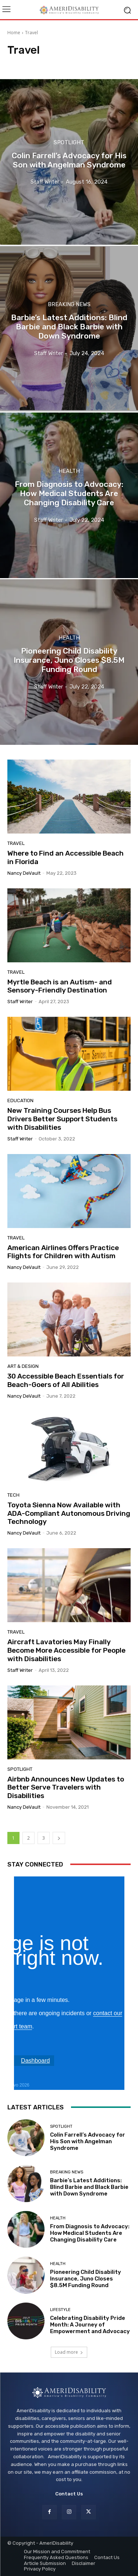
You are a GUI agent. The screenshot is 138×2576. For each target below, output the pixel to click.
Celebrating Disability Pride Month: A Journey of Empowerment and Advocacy (90, 2325)
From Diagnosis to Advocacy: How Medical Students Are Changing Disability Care (90, 2233)
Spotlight (69, 142)
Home (13, 32)
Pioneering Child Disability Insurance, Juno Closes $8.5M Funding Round (85, 2279)
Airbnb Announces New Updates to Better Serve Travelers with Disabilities (65, 1787)
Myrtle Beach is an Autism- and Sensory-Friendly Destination (59, 986)
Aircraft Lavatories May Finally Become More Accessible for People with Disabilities (66, 1650)
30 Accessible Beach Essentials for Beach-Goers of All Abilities (65, 1380)
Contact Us (69, 2494)
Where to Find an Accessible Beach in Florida (65, 857)
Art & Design (23, 1366)
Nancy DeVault (23, 873)
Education (20, 1100)
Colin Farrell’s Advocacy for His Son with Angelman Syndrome (87, 2141)
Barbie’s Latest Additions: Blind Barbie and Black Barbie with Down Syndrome (89, 2187)
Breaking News (69, 304)
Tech (13, 1495)
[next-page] (59, 1838)
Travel (16, 843)
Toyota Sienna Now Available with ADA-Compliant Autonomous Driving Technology (68, 1513)
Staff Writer (20, 1001)
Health (69, 471)
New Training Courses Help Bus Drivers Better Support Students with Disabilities (62, 1119)
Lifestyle (60, 2310)
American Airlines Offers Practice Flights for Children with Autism (63, 1251)
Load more (69, 2352)
